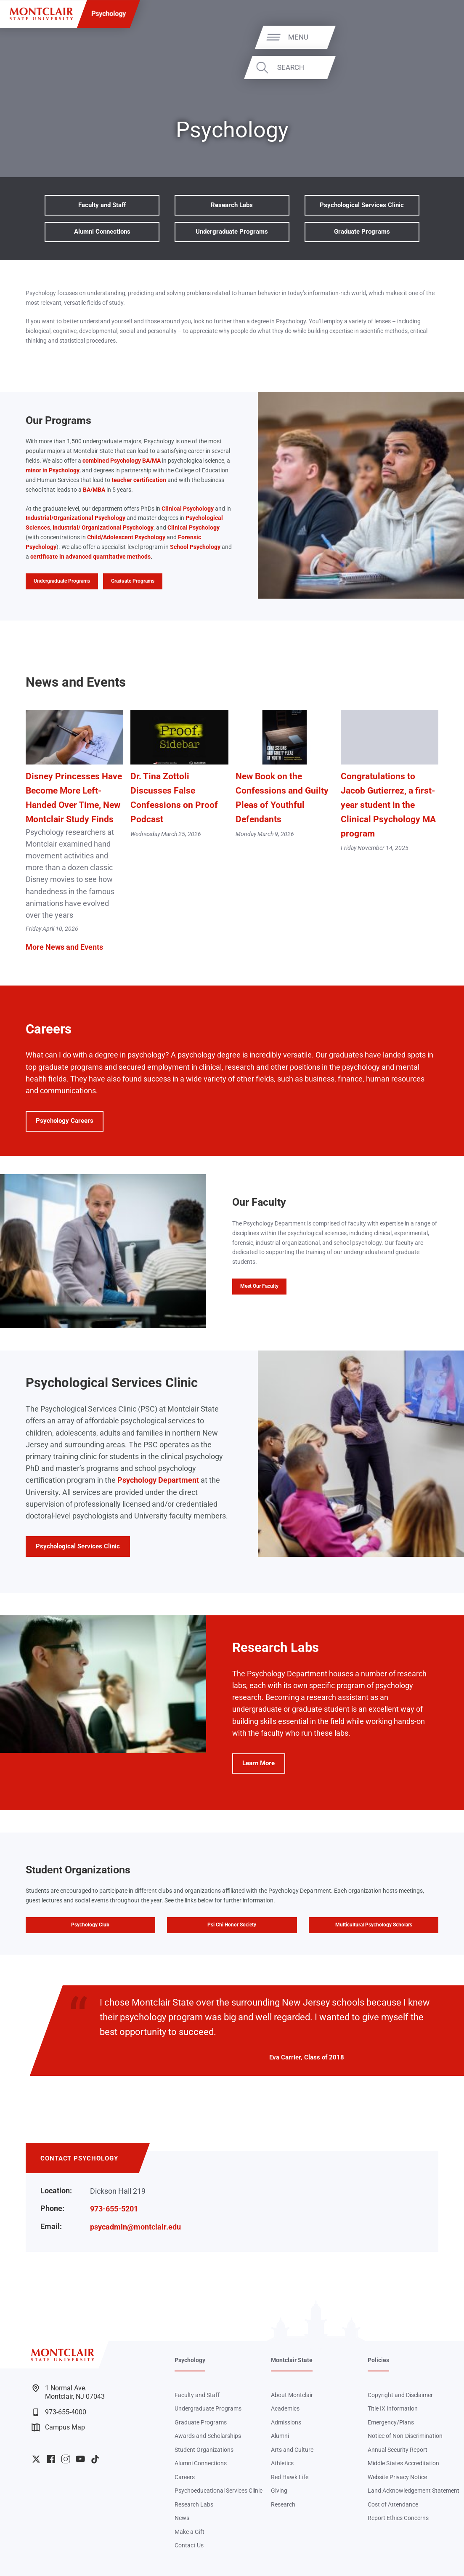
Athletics (282, 2463)
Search (428, 67)
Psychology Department (158, 1480)
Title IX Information (393, 2408)
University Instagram (65, 2459)
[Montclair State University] (41, 14)
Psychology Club (90, 1925)
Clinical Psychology (188, 508)
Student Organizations (204, 2449)
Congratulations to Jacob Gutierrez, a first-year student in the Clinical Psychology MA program (388, 805)
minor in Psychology (53, 470)
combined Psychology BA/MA (121, 460)
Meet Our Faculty (259, 1286)
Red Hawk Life (289, 2477)
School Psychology (195, 546)
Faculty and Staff (102, 205)
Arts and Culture (292, 2449)
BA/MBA (94, 489)
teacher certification (138, 480)
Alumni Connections (102, 231)
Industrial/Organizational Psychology (75, 517)
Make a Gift (189, 2531)
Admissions (286, 2422)
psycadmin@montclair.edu (135, 2227)
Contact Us (189, 2545)
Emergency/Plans (391, 2422)
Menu (436, 37)
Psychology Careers (64, 1120)
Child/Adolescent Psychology (126, 537)
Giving (279, 2490)
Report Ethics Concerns (398, 2518)
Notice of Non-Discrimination (405, 2435)
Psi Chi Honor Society (231, 1925)
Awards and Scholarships (208, 2435)
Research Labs (232, 205)
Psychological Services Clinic (362, 205)
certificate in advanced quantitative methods (90, 556)
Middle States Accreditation (403, 2463)
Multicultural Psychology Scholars (373, 1925)
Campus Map (58, 2427)
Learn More (253, 1766)
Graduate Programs (362, 231)
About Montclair (292, 2395)
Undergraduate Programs (232, 231)
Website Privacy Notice (397, 2477)
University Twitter (36, 2459)
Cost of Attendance (393, 2504)
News (182, 2518)
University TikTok (95, 2459)
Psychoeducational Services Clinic (218, 2490)
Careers (185, 2477)
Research (283, 2504)
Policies (378, 2360)
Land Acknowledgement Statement (413, 2490)
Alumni (280, 2435)
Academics (285, 2408)
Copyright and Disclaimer (400, 2395)
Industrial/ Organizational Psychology (103, 527)
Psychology (108, 14)
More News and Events (64, 947)
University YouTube (80, 2459)
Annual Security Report (397, 2449)
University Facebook (51, 2459)
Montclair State (292, 2360)
